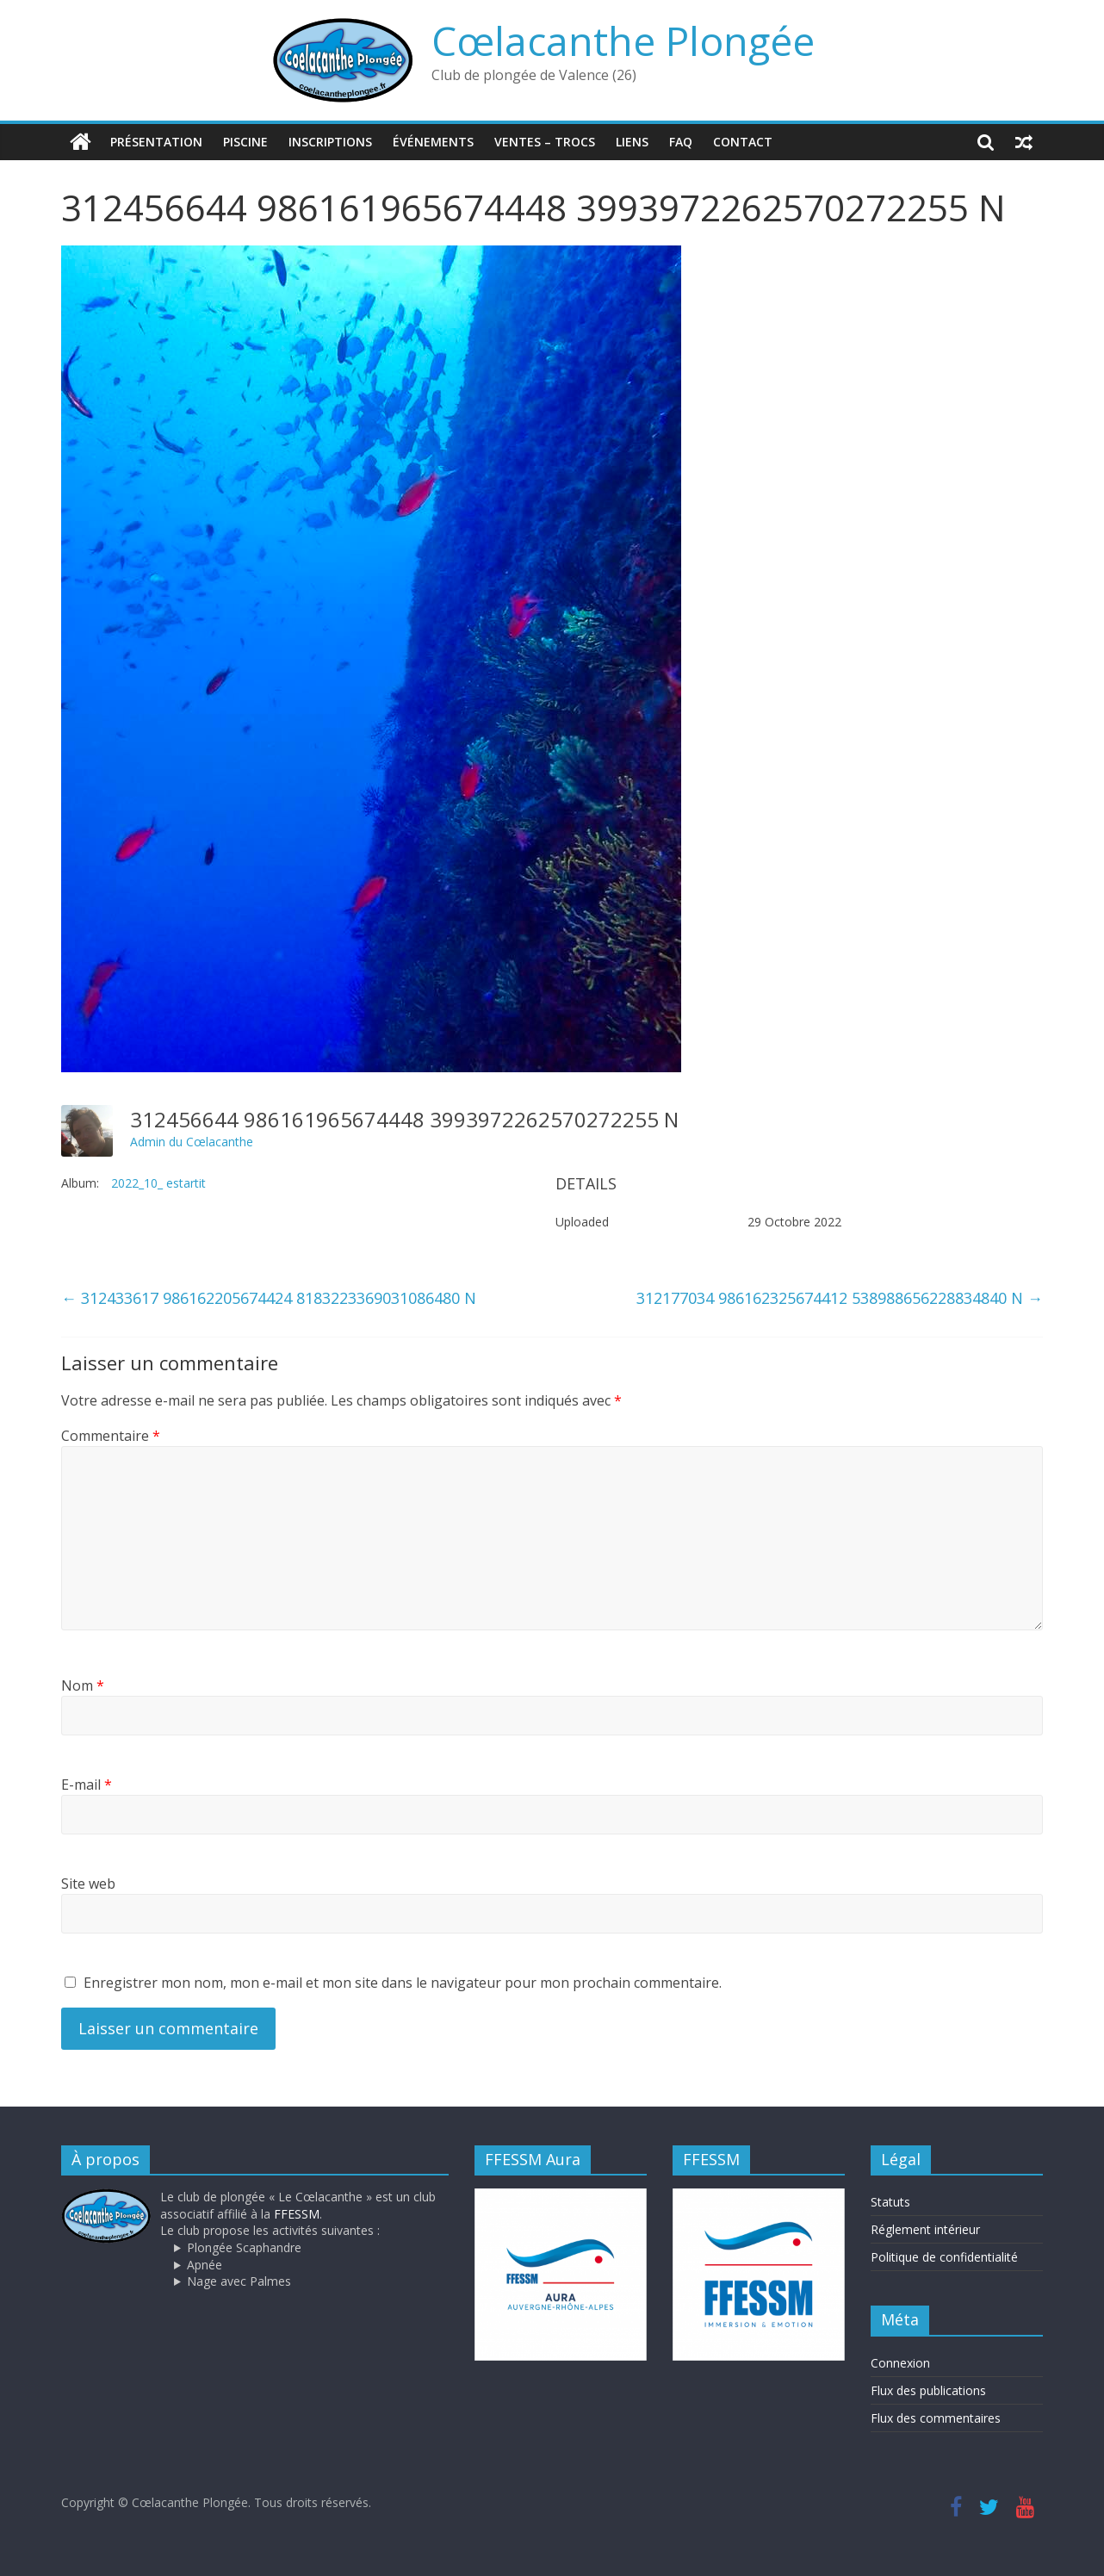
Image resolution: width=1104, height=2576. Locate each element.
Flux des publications (928, 2390)
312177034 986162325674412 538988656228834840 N (839, 1298)
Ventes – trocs (544, 141)
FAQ (680, 141)
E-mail (86, 1784)
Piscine (245, 141)
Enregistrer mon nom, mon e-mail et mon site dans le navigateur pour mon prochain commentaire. (403, 1982)
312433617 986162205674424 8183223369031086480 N (268, 1298)
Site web (88, 1883)
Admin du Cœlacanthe (191, 1141)
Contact (742, 141)
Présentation (156, 141)
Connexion (900, 2363)
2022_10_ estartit (158, 1183)
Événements (433, 141)
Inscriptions (330, 141)
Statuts (890, 2202)
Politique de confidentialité (944, 2257)
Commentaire (110, 1435)
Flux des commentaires (936, 2418)
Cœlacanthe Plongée (623, 40)
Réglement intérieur (925, 2229)
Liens (632, 141)
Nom (82, 1685)
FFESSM (296, 2214)
